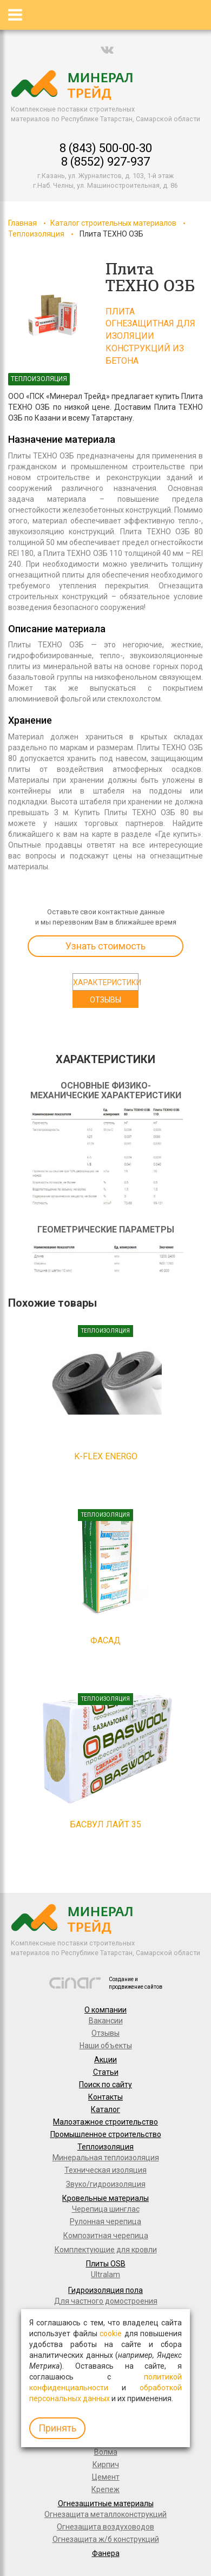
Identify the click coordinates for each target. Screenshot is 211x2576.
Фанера (106, 2553)
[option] (52, 316)
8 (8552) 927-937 (105, 161)
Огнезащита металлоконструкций (105, 2514)
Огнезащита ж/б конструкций (105, 2539)
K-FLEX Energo (105, 1456)
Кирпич (106, 2464)
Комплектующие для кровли (106, 2249)
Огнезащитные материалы (106, 2503)
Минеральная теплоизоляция (105, 2157)
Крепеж (105, 2489)
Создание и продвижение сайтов (135, 1983)
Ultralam (105, 2274)
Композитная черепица (105, 2235)
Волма (105, 2452)
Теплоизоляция (36, 234)
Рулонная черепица (105, 2221)
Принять (57, 2428)
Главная (22, 223)
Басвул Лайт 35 (105, 1824)
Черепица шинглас (106, 2209)
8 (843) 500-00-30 (106, 148)
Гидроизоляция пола (105, 2290)
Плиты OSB (106, 2263)
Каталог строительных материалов (113, 223)
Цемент (106, 2477)
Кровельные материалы (105, 2198)
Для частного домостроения (105, 2301)
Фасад (105, 1640)
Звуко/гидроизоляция (106, 2184)
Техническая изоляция (105, 2170)
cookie (111, 2333)
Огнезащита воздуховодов (105, 2526)
